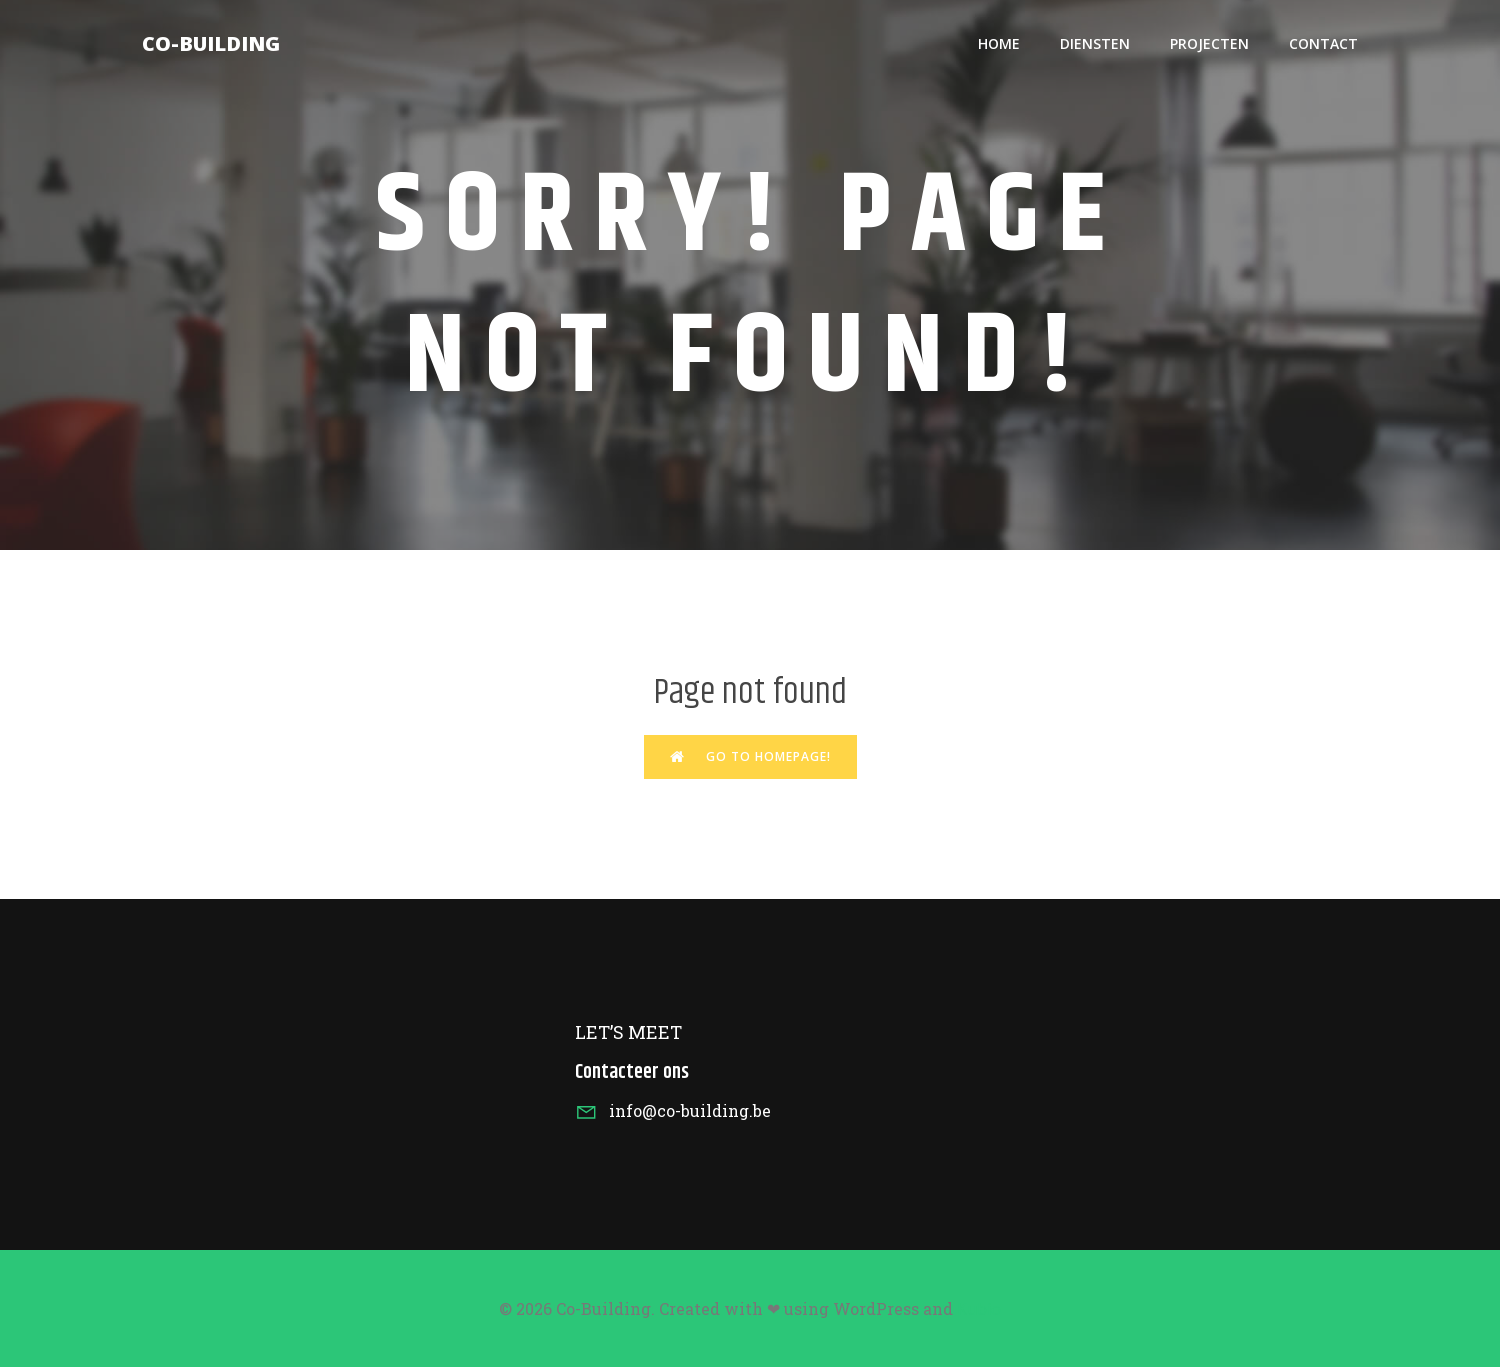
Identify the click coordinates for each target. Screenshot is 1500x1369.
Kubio (979, 1311)
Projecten (1209, 45)
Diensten (1095, 45)
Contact (1323, 45)
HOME (999, 45)
